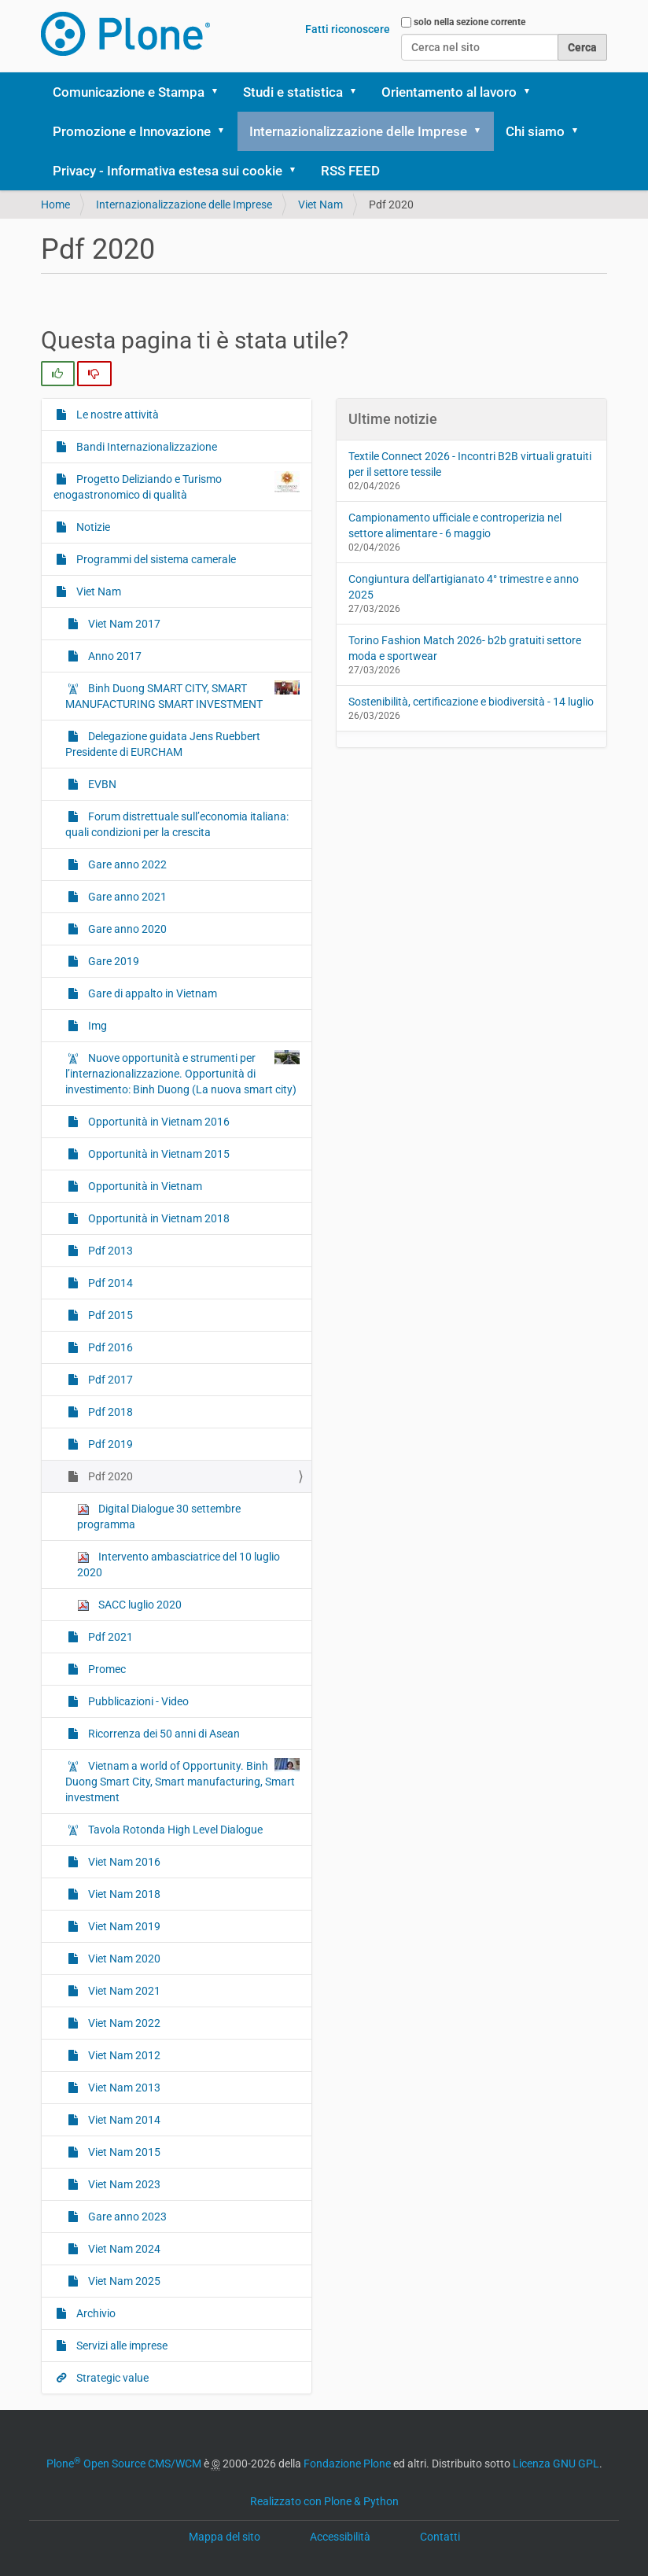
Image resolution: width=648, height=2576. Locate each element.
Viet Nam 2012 (291, 2103)
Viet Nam (275, 425)
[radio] (58, 373)
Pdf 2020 (274, 1557)
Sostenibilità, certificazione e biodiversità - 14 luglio (471, 701)
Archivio (272, 459)
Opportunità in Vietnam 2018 (314, 1279)
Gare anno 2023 (294, 2272)
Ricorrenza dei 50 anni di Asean (312, 1702)
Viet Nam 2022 (291, 2069)
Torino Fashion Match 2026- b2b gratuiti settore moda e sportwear (464, 648)
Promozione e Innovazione (132, 131)
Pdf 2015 (274, 1389)
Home (55, 204)
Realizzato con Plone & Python (324, 2501)
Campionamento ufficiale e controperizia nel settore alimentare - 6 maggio (454, 525)
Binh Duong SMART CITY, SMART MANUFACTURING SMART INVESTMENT (182, 695)
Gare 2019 (278, 872)
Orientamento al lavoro (449, 92)
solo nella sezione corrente (469, 22)
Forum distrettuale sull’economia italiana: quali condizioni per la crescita (311, 711)
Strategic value (291, 526)
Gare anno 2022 (294, 772)
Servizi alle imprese (305, 492)
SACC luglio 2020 (129, 1605)
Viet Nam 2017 (123, 623)
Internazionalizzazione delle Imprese (358, 131)
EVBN (265, 650)
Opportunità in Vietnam (314, 1236)
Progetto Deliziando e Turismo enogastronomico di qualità (309, 280)
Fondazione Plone (347, 2463)
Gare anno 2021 (294, 805)
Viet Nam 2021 (291, 2036)
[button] (220, 92)
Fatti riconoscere (347, 29)
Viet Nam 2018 (291, 1935)
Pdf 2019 (274, 1523)
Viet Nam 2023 (291, 2238)
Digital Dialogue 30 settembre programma (159, 1516)
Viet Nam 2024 (291, 2305)
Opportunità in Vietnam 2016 (314, 1142)
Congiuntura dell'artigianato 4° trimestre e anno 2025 (463, 587)
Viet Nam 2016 (291, 1901)
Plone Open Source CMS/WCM (123, 2463)
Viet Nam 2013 (291, 2137)
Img (260, 958)
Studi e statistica (293, 92)
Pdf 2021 (274, 1591)
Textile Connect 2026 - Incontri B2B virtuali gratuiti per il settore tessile (469, 464)
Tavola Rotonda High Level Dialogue (307, 1859)
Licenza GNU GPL (556, 2463)
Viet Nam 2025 (291, 2339)
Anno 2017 (114, 656)
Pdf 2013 (274, 1321)
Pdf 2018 (274, 1490)
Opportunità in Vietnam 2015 (314, 1194)
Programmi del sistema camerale (315, 383)
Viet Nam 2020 (291, 2003)
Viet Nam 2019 (291, 1969)
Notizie (269, 340)
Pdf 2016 (274, 1423)
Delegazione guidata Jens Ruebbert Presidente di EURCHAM (317, 599)
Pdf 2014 (274, 1355)
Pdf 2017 (274, 1457)
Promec (271, 1625)
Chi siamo (535, 131)
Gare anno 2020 (294, 838)
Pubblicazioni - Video (308, 1659)
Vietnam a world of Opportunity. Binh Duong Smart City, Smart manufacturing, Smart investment (317, 1780)
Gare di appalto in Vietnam (299, 915)
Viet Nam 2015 (291, 2205)
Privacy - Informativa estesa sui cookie (167, 171)
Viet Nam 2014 (291, 2171)
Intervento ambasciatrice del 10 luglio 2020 (178, 1564)
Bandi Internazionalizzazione (313, 210)
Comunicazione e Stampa (128, 92)
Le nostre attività (296, 167)
